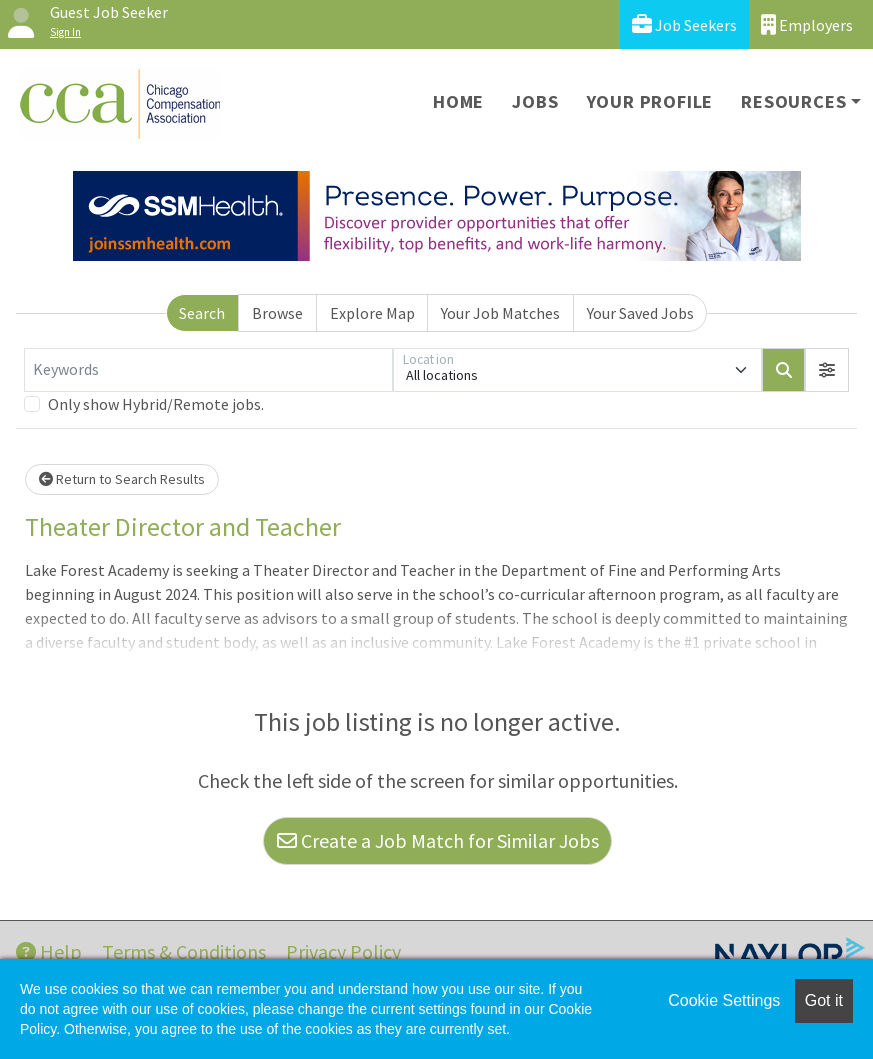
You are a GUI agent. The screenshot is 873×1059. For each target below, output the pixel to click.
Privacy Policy (343, 951)
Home (458, 101)
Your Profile (650, 101)
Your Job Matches (500, 313)
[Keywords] (208, 370)
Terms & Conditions (184, 951)
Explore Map (372, 313)
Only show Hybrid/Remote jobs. (156, 404)
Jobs (535, 101)
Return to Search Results (122, 479)
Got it (824, 1000)
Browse (277, 313)
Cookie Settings (724, 1000)
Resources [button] (793, 101)
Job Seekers (684, 24)
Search (202, 313)
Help (49, 951)
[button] (827, 370)
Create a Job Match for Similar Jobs (438, 840)
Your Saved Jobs (640, 313)
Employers (807, 24)
